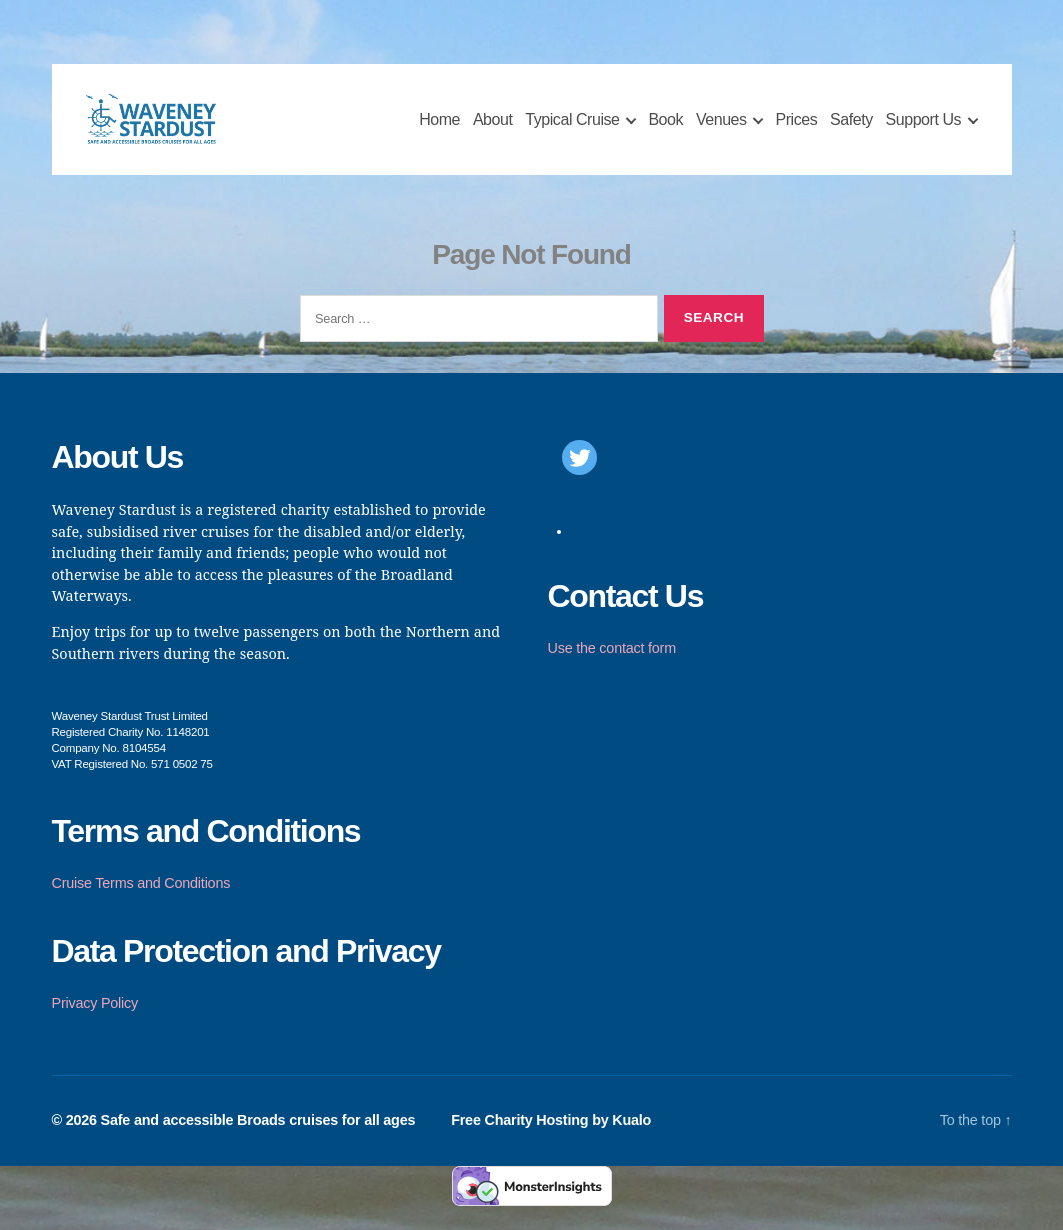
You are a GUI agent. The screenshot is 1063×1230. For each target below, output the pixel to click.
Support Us (924, 130)
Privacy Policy (95, 1024)
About (493, 130)
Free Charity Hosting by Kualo (549, 1141)
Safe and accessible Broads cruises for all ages (258, 1141)
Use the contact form (612, 669)
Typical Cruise (572, 130)
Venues (721, 130)
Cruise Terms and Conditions (141, 904)
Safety (851, 130)
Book (665, 130)
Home (439, 130)
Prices (796, 130)
